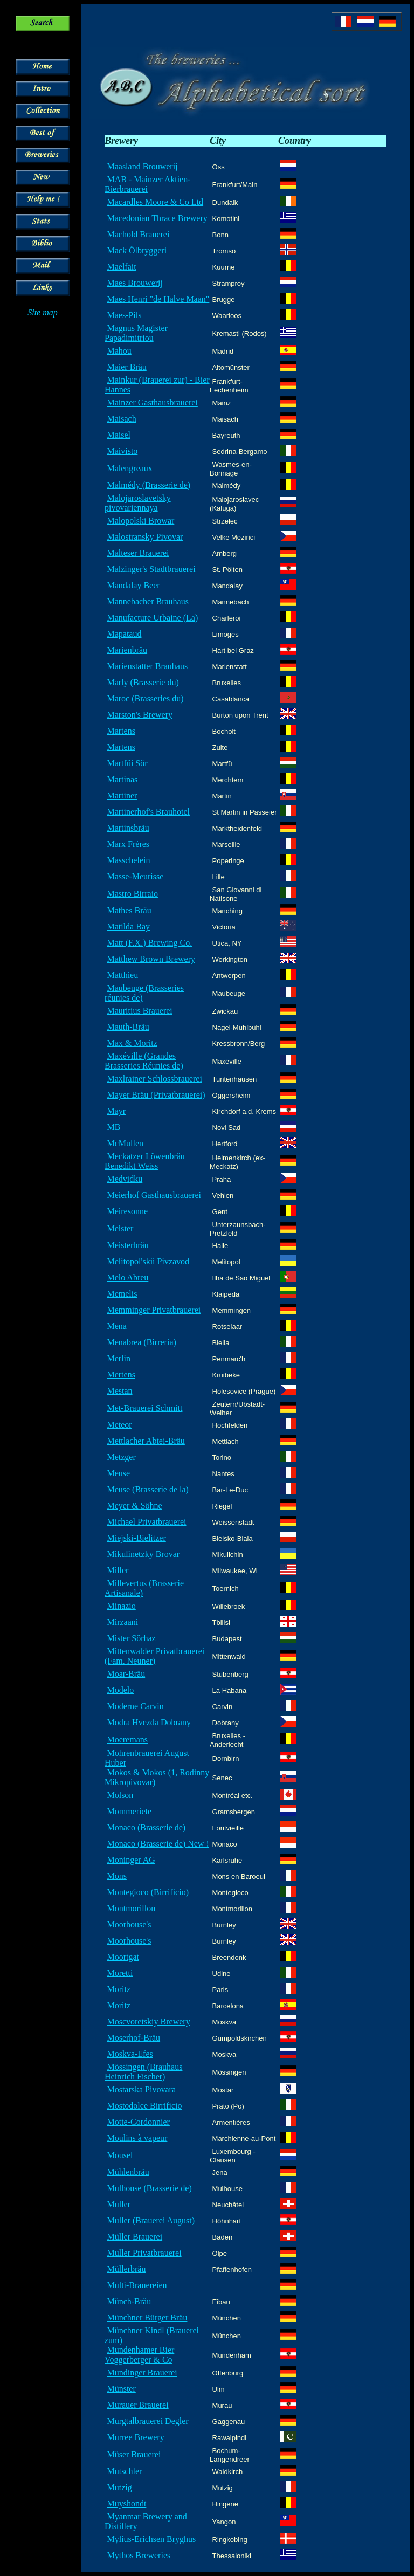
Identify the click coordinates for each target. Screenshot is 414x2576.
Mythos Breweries (138, 2555)
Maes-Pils (124, 315)
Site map (42, 312)
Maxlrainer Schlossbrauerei (154, 1078)
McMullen (125, 1143)
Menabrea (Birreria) (141, 1342)
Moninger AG (131, 1859)
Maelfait (121, 266)
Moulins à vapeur (137, 2138)
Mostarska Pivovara (141, 2089)
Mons (116, 1876)
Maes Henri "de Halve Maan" (158, 299)
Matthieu (122, 975)
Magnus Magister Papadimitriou (136, 332)
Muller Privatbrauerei (144, 2252)
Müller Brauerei (134, 2236)
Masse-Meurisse (135, 876)
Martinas (122, 779)
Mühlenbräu (128, 2171)
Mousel (120, 2155)
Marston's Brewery (139, 714)
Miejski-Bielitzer (136, 1537)
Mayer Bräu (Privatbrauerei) (156, 1094)
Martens (121, 730)
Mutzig (119, 2487)
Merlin (118, 1358)
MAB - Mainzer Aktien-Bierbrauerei (148, 184)
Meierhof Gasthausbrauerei (154, 1195)
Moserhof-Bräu (133, 2037)
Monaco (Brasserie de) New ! (158, 1843)
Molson (120, 1795)
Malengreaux (129, 468)
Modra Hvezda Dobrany (149, 1722)
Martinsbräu (128, 827)
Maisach (121, 418)
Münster (121, 2388)
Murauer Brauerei (137, 2404)
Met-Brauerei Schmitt (144, 1408)
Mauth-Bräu (128, 1026)
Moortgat (123, 1956)
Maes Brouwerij (135, 282)
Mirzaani (122, 1622)
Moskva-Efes (130, 2053)
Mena (116, 1326)
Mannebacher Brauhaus (148, 601)
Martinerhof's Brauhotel (148, 811)
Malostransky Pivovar (145, 536)
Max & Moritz (132, 1043)
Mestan (119, 1390)
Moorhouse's (129, 1924)
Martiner (122, 795)
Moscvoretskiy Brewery (148, 2021)
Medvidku (124, 1178)
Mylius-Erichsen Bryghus (151, 2539)
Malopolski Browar (140, 520)
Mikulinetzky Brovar (143, 1554)
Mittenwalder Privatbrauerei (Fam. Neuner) (154, 1656)
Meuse (118, 1473)
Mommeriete (129, 1811)
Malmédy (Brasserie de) (148, 485)
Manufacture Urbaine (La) (152, 617)
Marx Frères (128, 844)
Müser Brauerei (134, 2454)
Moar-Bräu (126, 1673)
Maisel (118, 434)
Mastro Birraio (132, 893)
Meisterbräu (127, 1245)
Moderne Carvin (135, 1706)
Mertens (121, 1374)
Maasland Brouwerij (142, 166)
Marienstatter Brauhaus (147, 666)
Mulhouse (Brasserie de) (149, 2188)
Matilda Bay (128, 926)
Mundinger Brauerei (142, 2372)
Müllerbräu (126, 2269)
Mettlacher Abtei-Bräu (145, 1440)
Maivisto (122, 451)
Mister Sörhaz (131, 1638)
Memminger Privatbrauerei (154, 1309)
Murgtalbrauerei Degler (147, 2421)
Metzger (121, 1457)
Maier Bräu (126, 366)
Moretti (120, 1973)
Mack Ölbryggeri (137, 250)
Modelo (120, 1690)
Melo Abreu (127, 1277)
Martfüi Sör (127, 763)
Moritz (118, 1989)
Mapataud (124, 633)
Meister (120, 1228)
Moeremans (127, 1739)
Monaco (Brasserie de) (146, 1827)
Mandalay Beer (133, 585)
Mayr (116, 1110)
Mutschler (124, 2471)
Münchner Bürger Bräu (147, 2317)
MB (113, 1127)
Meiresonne (127, 1211)
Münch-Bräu (129, 2301)
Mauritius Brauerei (139, 1010)
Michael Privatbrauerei (146, 1521)
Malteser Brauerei (138, 552)
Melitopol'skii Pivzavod (148, 1261)
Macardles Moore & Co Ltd (155, 201)
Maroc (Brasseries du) (145, 698)
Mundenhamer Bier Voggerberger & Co (139, 2354)
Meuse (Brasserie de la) (148, 1489)
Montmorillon (131, 1908)
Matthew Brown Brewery (151, 958)
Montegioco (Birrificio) (148, 1892)
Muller (118, 2204)
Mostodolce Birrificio (144, 2105)
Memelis (122, 1293)
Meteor (119, 1424)
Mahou (119, 350)
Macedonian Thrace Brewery (157, 218)
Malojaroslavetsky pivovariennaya (138, 502)
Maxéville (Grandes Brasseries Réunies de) (144, 1060)
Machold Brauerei (138, 234)
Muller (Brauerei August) (151, 2220)
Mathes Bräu (129, 910)
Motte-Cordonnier (138, 2121)
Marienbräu (127, 650)
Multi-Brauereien (137, 2285)
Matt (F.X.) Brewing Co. (149, 942)
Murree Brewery (135, 2437)
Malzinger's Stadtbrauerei (151, 569)
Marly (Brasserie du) (142, 682)
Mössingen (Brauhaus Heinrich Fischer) (143, 2071)
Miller (117, 1570)
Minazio (121, 1605)
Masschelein (128, 860)
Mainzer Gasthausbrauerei (152, 402)
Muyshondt (126, 2503)
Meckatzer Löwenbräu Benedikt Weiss (145, 1161)
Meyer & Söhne (134, 1505)
